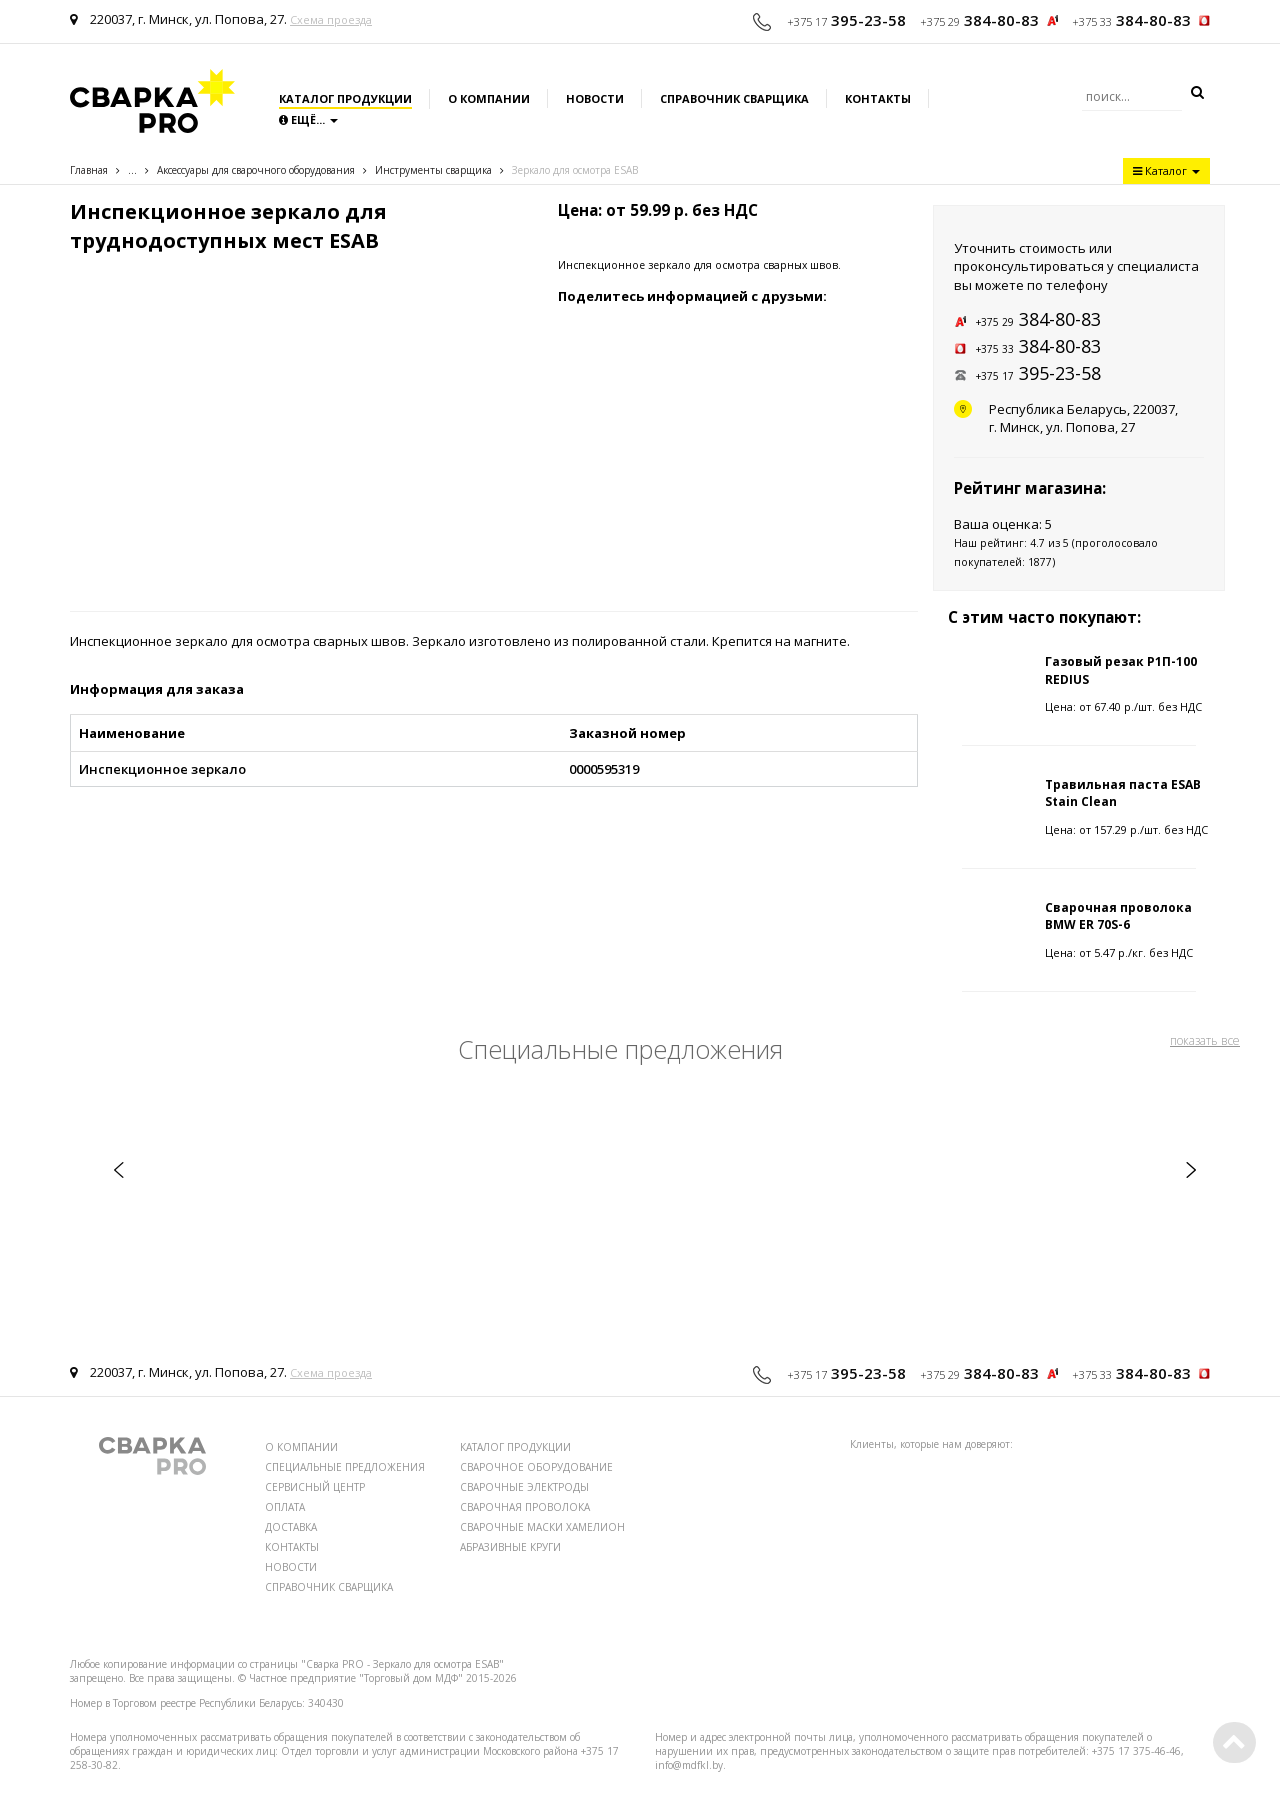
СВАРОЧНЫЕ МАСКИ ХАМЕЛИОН (542, 1527)
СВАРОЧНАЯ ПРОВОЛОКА (525, 1507)
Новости (595, 98)
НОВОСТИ (291, 1567)
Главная (89, 170)
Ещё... (308, 119)
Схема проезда (331, 19)
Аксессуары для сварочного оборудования (256, 170)
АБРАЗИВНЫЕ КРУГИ (510, 1547)
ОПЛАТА (285, 1507)
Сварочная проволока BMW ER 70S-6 (1118, 916)
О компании (489, 98)
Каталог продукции (345, 98)
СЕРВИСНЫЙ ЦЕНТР (315, 1487)
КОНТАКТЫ (292, 1547)
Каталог (1166, 170)
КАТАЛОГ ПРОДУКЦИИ (515, 1447)
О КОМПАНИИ (301, 1447)
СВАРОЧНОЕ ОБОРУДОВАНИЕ (536, 1467)
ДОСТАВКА (291, 1527)
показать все (1205, 1040)
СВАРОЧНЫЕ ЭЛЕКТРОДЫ (524, 1487)
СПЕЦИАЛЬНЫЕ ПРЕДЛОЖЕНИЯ (345, 1467)
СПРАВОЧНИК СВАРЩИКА (329, 1587)
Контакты (878, 98)
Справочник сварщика (734, 98)
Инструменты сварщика (433, 170)
